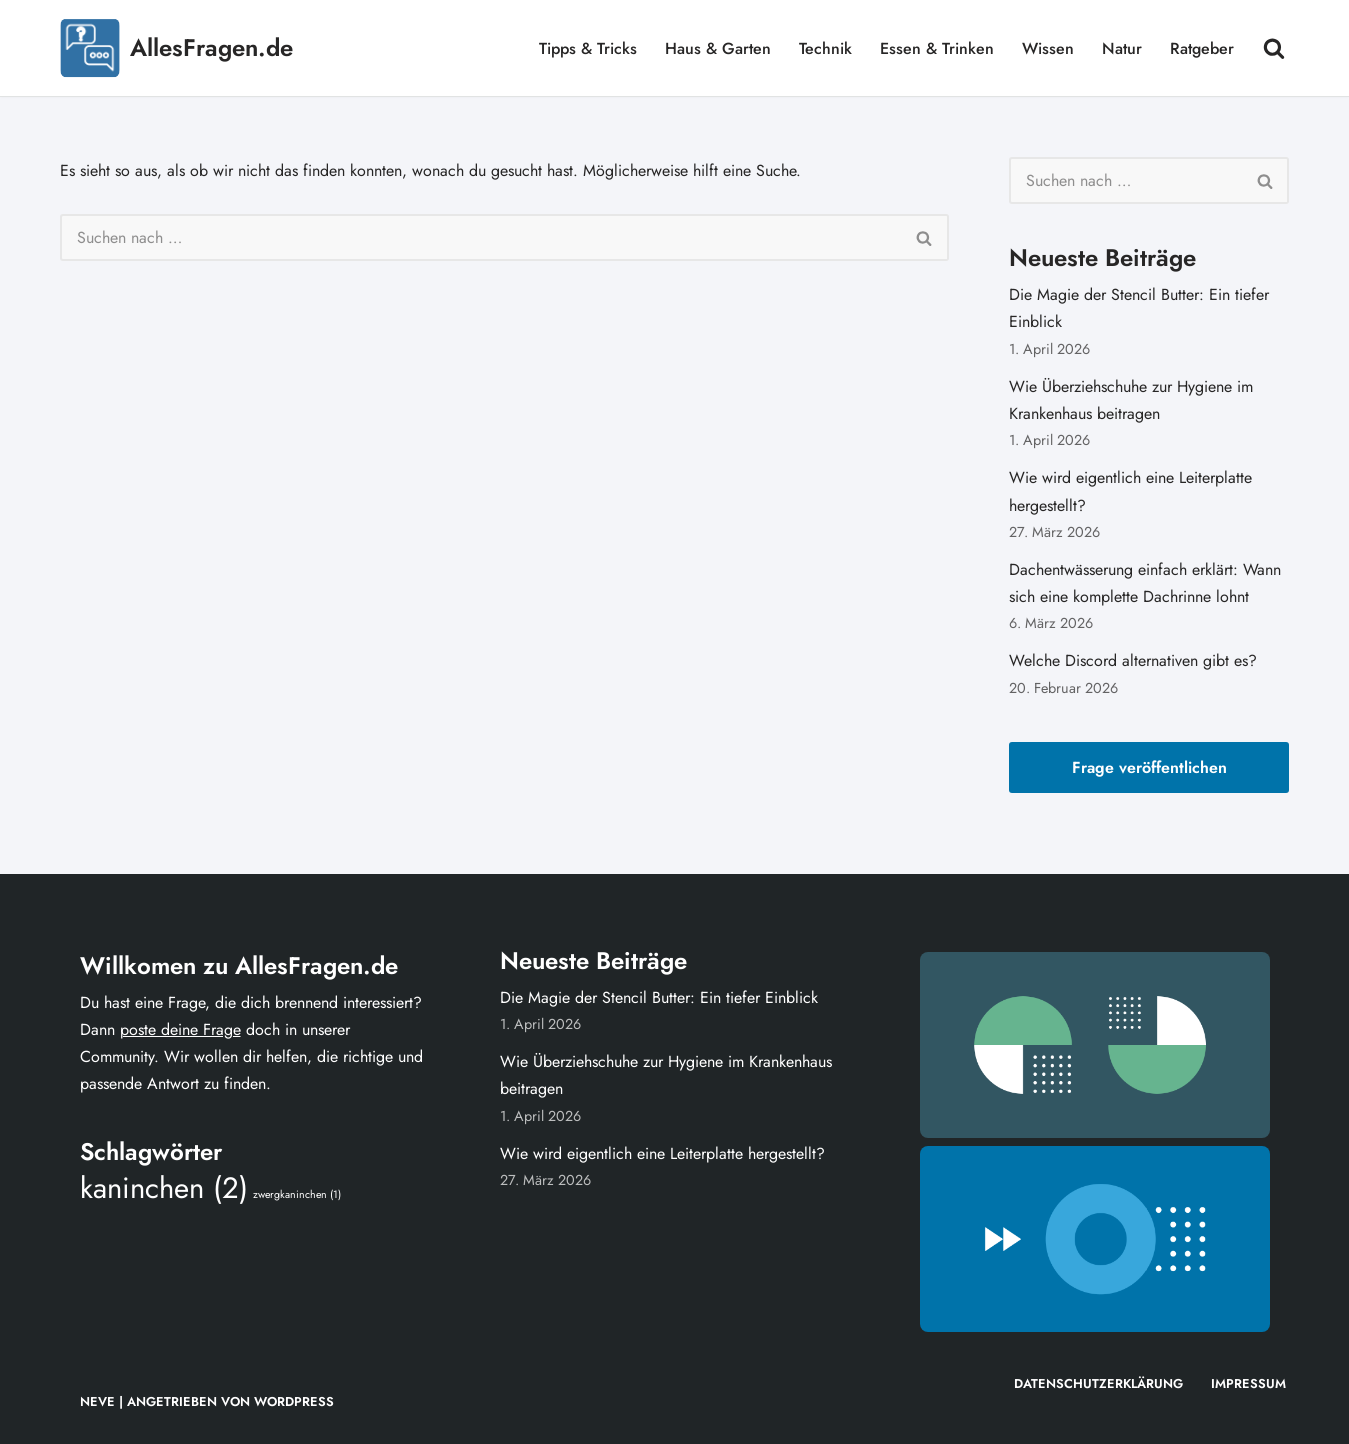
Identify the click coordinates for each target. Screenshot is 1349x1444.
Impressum (1248, 1383)
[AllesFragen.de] (176, 48)
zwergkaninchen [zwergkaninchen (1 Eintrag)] (297, 1194)
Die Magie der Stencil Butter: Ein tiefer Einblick (659, 997)
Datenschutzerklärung (1098, 1383)
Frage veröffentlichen (1149, 767)
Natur (1122, 48)
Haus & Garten (718, 48)
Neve (97, 1401)
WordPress (294, 1401)
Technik (825, 48)
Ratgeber (1202, 48)
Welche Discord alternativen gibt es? (1133, 660)
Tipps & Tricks (588, 48)
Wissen (1048, 48)
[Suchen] (1274, 48)
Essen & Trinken (937, 48)
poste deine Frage (180, 1029)
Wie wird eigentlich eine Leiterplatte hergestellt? (665, 1153)
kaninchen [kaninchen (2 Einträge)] (164, 1188)
